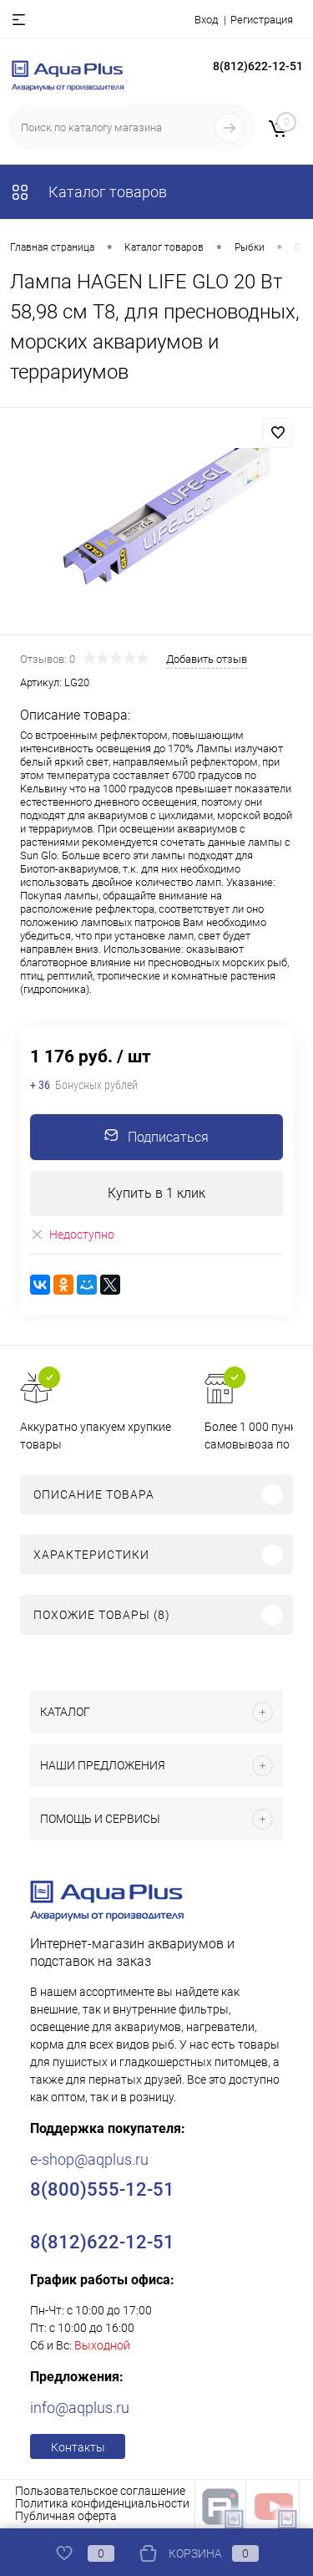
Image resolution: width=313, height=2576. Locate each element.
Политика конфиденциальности (102, 2503)
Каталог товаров (88, 192)
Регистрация (261, 19)
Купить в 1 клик (156, 1193)
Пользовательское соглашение (100, 2490)
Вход (206, 19)
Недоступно (72, 1235)
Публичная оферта (66, 2516)
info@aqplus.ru (79, 2407)
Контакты (78, 2447)
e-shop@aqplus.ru (89, 2159)
